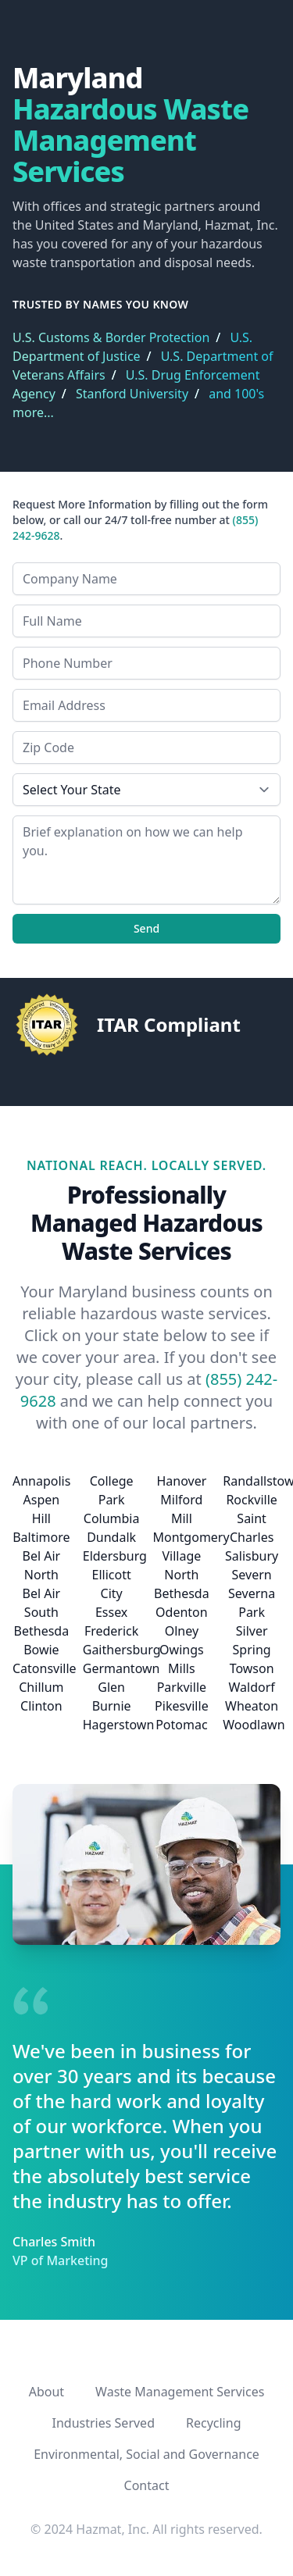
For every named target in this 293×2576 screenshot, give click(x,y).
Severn (252, 1574)
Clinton (41, 1705)
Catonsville (45, 1668)
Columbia (112, 1518)
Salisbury (251, 1556)
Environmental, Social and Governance (146, 2454)
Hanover (181, 1481)
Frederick (111, 1630)
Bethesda (42, 1630)
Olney (181, 1630)
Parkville (181, 1687)
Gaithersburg (122, 1649)
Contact (147, 2485)
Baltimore (41, 1537)
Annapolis (41, 1481)
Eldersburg (115, 1556)
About (46, 2391)
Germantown (121, 1668)
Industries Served (103, 2423)
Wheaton (251, 1705)
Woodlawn (253, 1724)
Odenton (181, 1612)
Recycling (213, 2423)
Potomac (181, 1724)
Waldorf (251, 1687)
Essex (111, 1612)
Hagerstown (119, 1724)
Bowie (41, 1649)
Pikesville (182, 1705)
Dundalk (111, 1537)
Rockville (251, 1499)
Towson (252, 1668)
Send (146, 928)
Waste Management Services (179, 2391)
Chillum (41, 1687)
